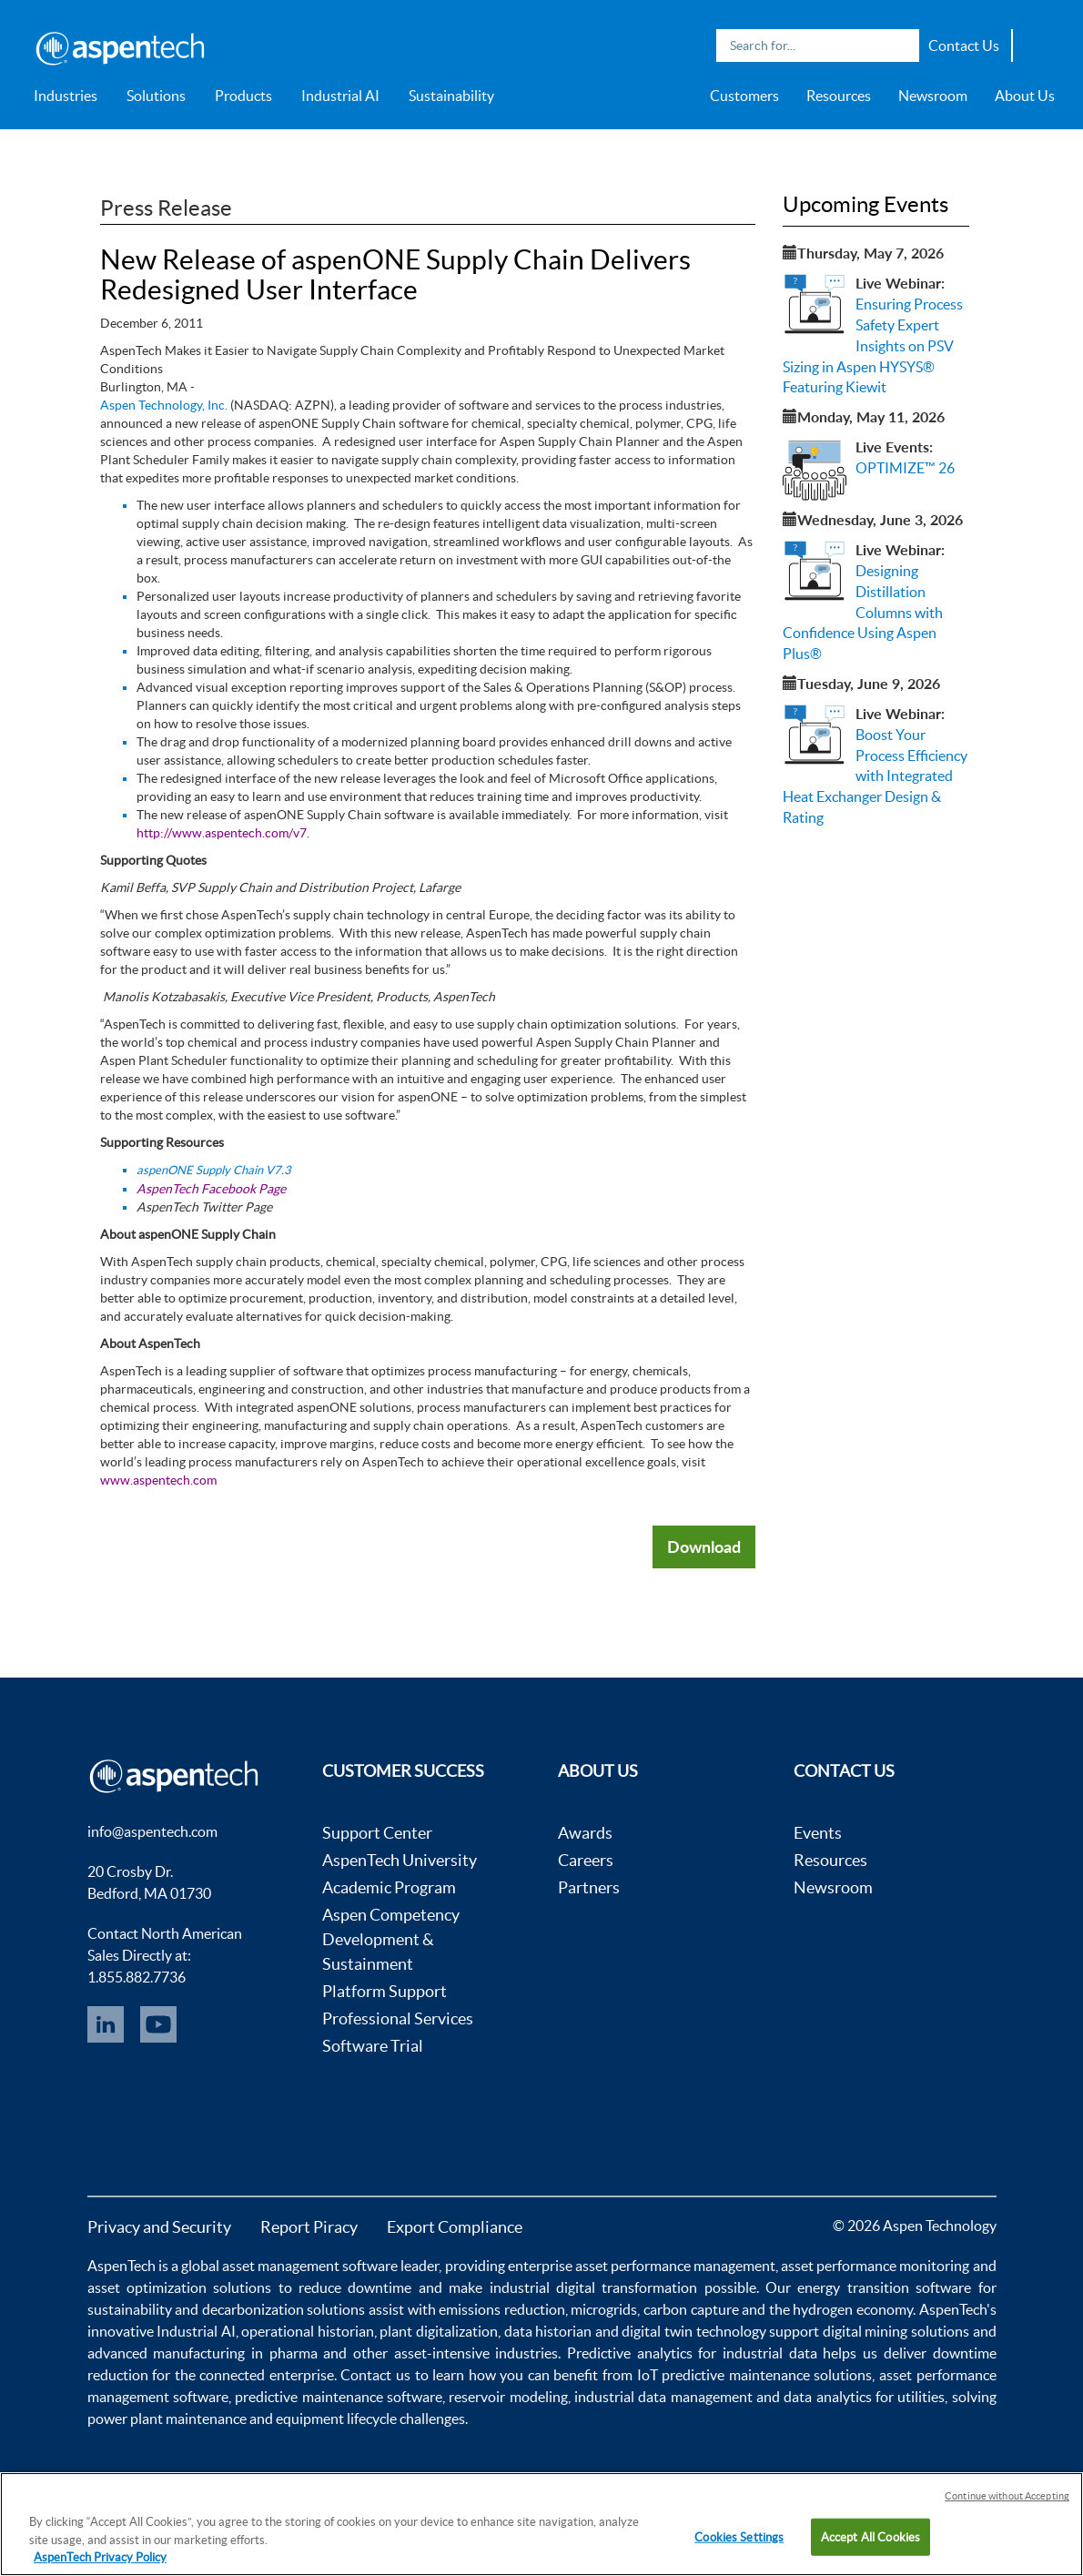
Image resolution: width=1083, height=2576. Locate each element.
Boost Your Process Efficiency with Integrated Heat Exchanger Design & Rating (875, 776)
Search (901, 45)
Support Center (377, 1832)
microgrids (604, 2309)
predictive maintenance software (336, 2396)
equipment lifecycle (336, 2418)
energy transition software (884, 2287)
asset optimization (147, 2287)
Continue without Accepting (1007, 2495)
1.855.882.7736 (136, 1977)
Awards (585, 1832)
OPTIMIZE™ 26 (905, 468)
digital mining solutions (896, 2331)
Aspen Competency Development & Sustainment (391, 1939)
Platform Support (384, 1991)
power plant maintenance (167, 2418)
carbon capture (691, 2309)
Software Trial (372, 2045)
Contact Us (963, 45)
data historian (548, 2331)
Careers (585, 1860)
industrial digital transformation (594, 2287)
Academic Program (389, 1887)
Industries (65, 95)
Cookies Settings (739, 2536)
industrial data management (663, 2396)
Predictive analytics (630, 2353)
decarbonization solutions (284, 2309)
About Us (1025, 95)
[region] (541, 2524)
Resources (838, 95)
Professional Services (397, 2018)
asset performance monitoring (875, 2265)
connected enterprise (266, 2375)
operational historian (307, 2331)
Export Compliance (454, 2226)
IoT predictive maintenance (723, 2375)
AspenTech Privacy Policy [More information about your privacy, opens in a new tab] (100, 2557)
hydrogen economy (853, 2309)
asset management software (310, 2265)
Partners (589, 1887)
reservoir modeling (508, 2396)
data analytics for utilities (864, 2396)
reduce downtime (355, 2287)
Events (818, 1832)
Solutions (156, 95)
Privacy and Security (159, 2226)
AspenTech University (399, 1860)
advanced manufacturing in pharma (202, 2353)
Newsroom (932, 95)
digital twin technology (693, 2331)
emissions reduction (502, 2309)
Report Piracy (309, 2226)
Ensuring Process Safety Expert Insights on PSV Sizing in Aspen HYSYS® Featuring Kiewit (873, 345)
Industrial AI (340, 95)
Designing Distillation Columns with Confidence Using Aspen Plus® (863, 612)
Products (243, 95)
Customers (744, 95)
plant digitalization (439, 2331)
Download (704, 1546)
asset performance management (675, 2265)
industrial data (770, 2353)
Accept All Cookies (870, 2536)
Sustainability (451, 95)
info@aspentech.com (152, 1831)
